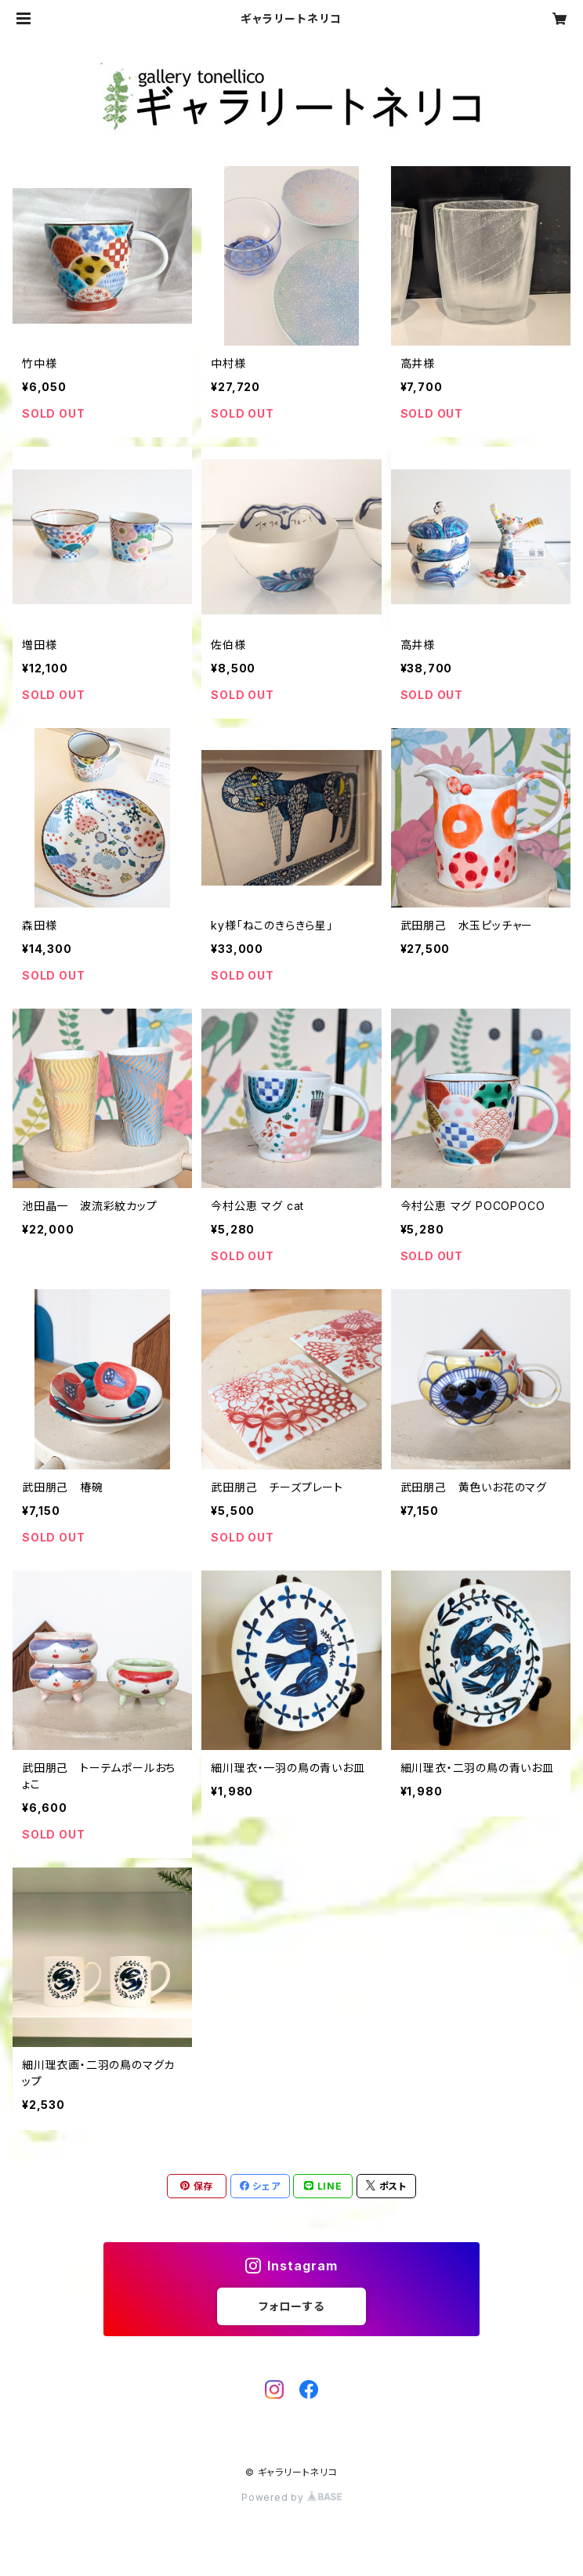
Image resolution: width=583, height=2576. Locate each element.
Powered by (291, 2497)
